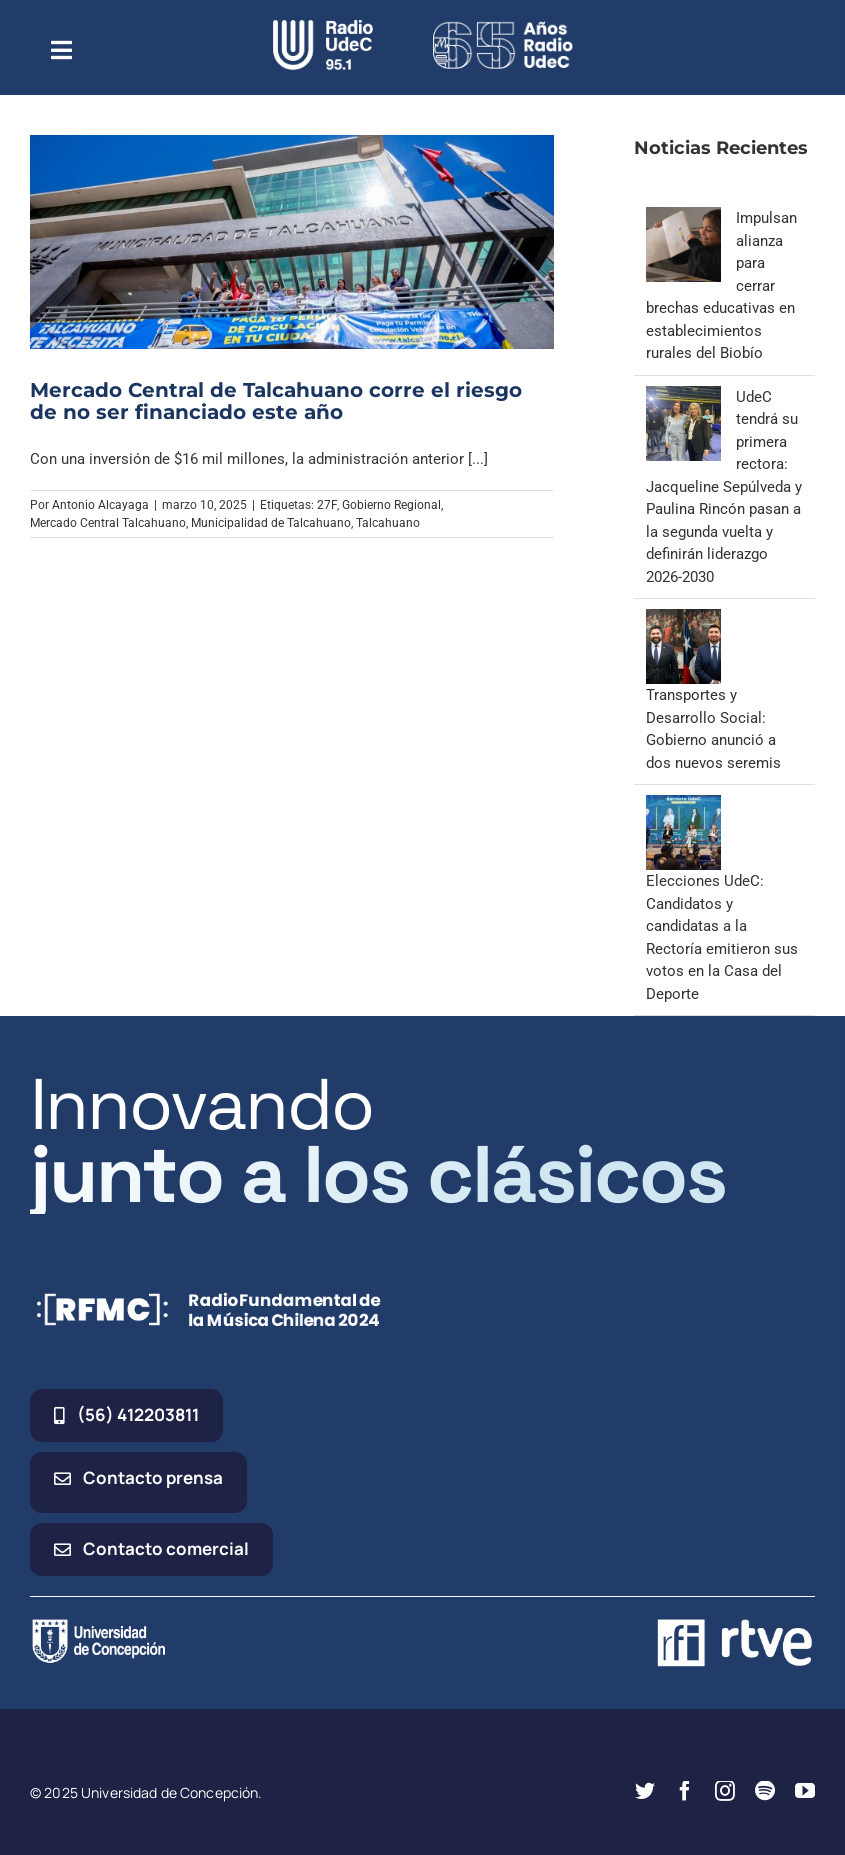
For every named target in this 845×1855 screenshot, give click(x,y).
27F (327, 505)
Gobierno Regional (391, 505)
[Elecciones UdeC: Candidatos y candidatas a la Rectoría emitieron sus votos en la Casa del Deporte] (683, 806)
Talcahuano (388, 523)
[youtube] (805, 1791)
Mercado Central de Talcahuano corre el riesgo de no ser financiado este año (276, 401)
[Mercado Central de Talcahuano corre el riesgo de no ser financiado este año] (292, 241)
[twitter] (645, 1791)
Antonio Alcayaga (100, 505)
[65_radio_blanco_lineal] (503, 27)
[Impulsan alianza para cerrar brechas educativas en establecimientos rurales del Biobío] (683, 218)
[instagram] (725, 1791)
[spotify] (765, 1791)
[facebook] (685, 1791)
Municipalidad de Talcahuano (271, 523)
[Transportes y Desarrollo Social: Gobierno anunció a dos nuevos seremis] (683, 620)
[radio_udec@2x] (323, 27)
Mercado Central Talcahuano (108, 523)
